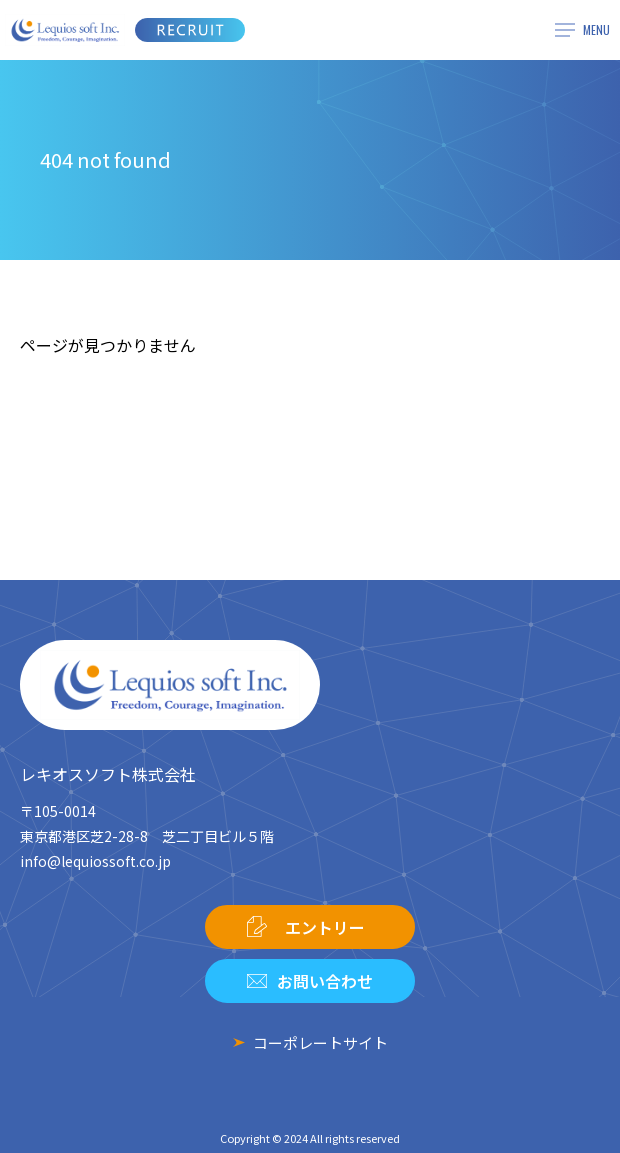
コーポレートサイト (320, 1042)
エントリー (325, 927)
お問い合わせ (325, 981)
